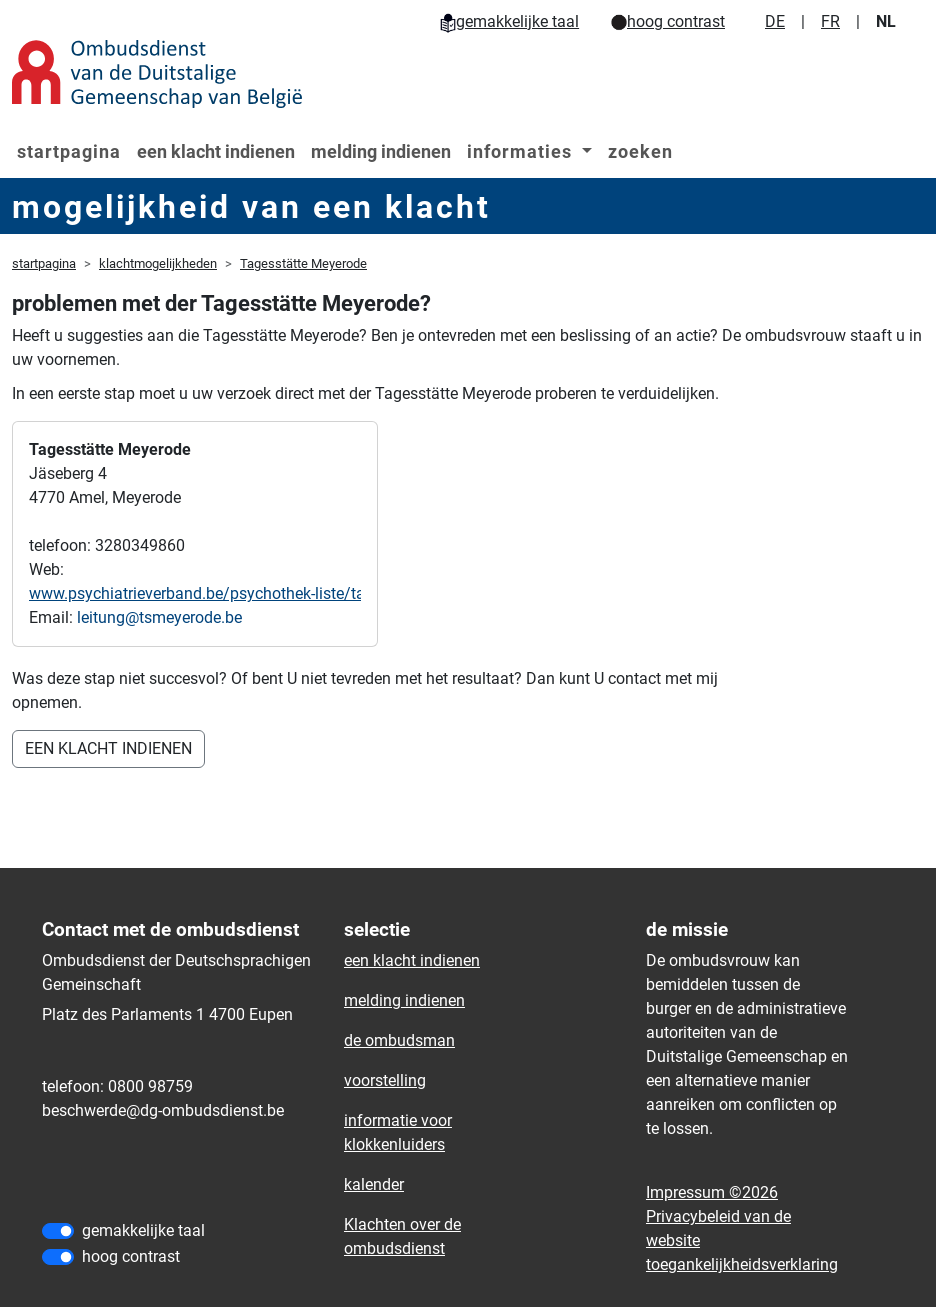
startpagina (69, 151)
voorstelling (385, 1080)
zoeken (640, 151)
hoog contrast (668, 21)
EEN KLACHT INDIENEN (108, 748)
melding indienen (381, 151)
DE (775, 21)
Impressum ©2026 (712, 1192)
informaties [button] (522, 151)
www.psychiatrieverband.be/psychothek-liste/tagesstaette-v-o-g (252, 593)
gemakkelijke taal (509, 21)
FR (830, 21)
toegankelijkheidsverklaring (742, 1264)
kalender (374, 1184)
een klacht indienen (216, 151)
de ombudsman (399, 1040)
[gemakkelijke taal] (58, 1231)
